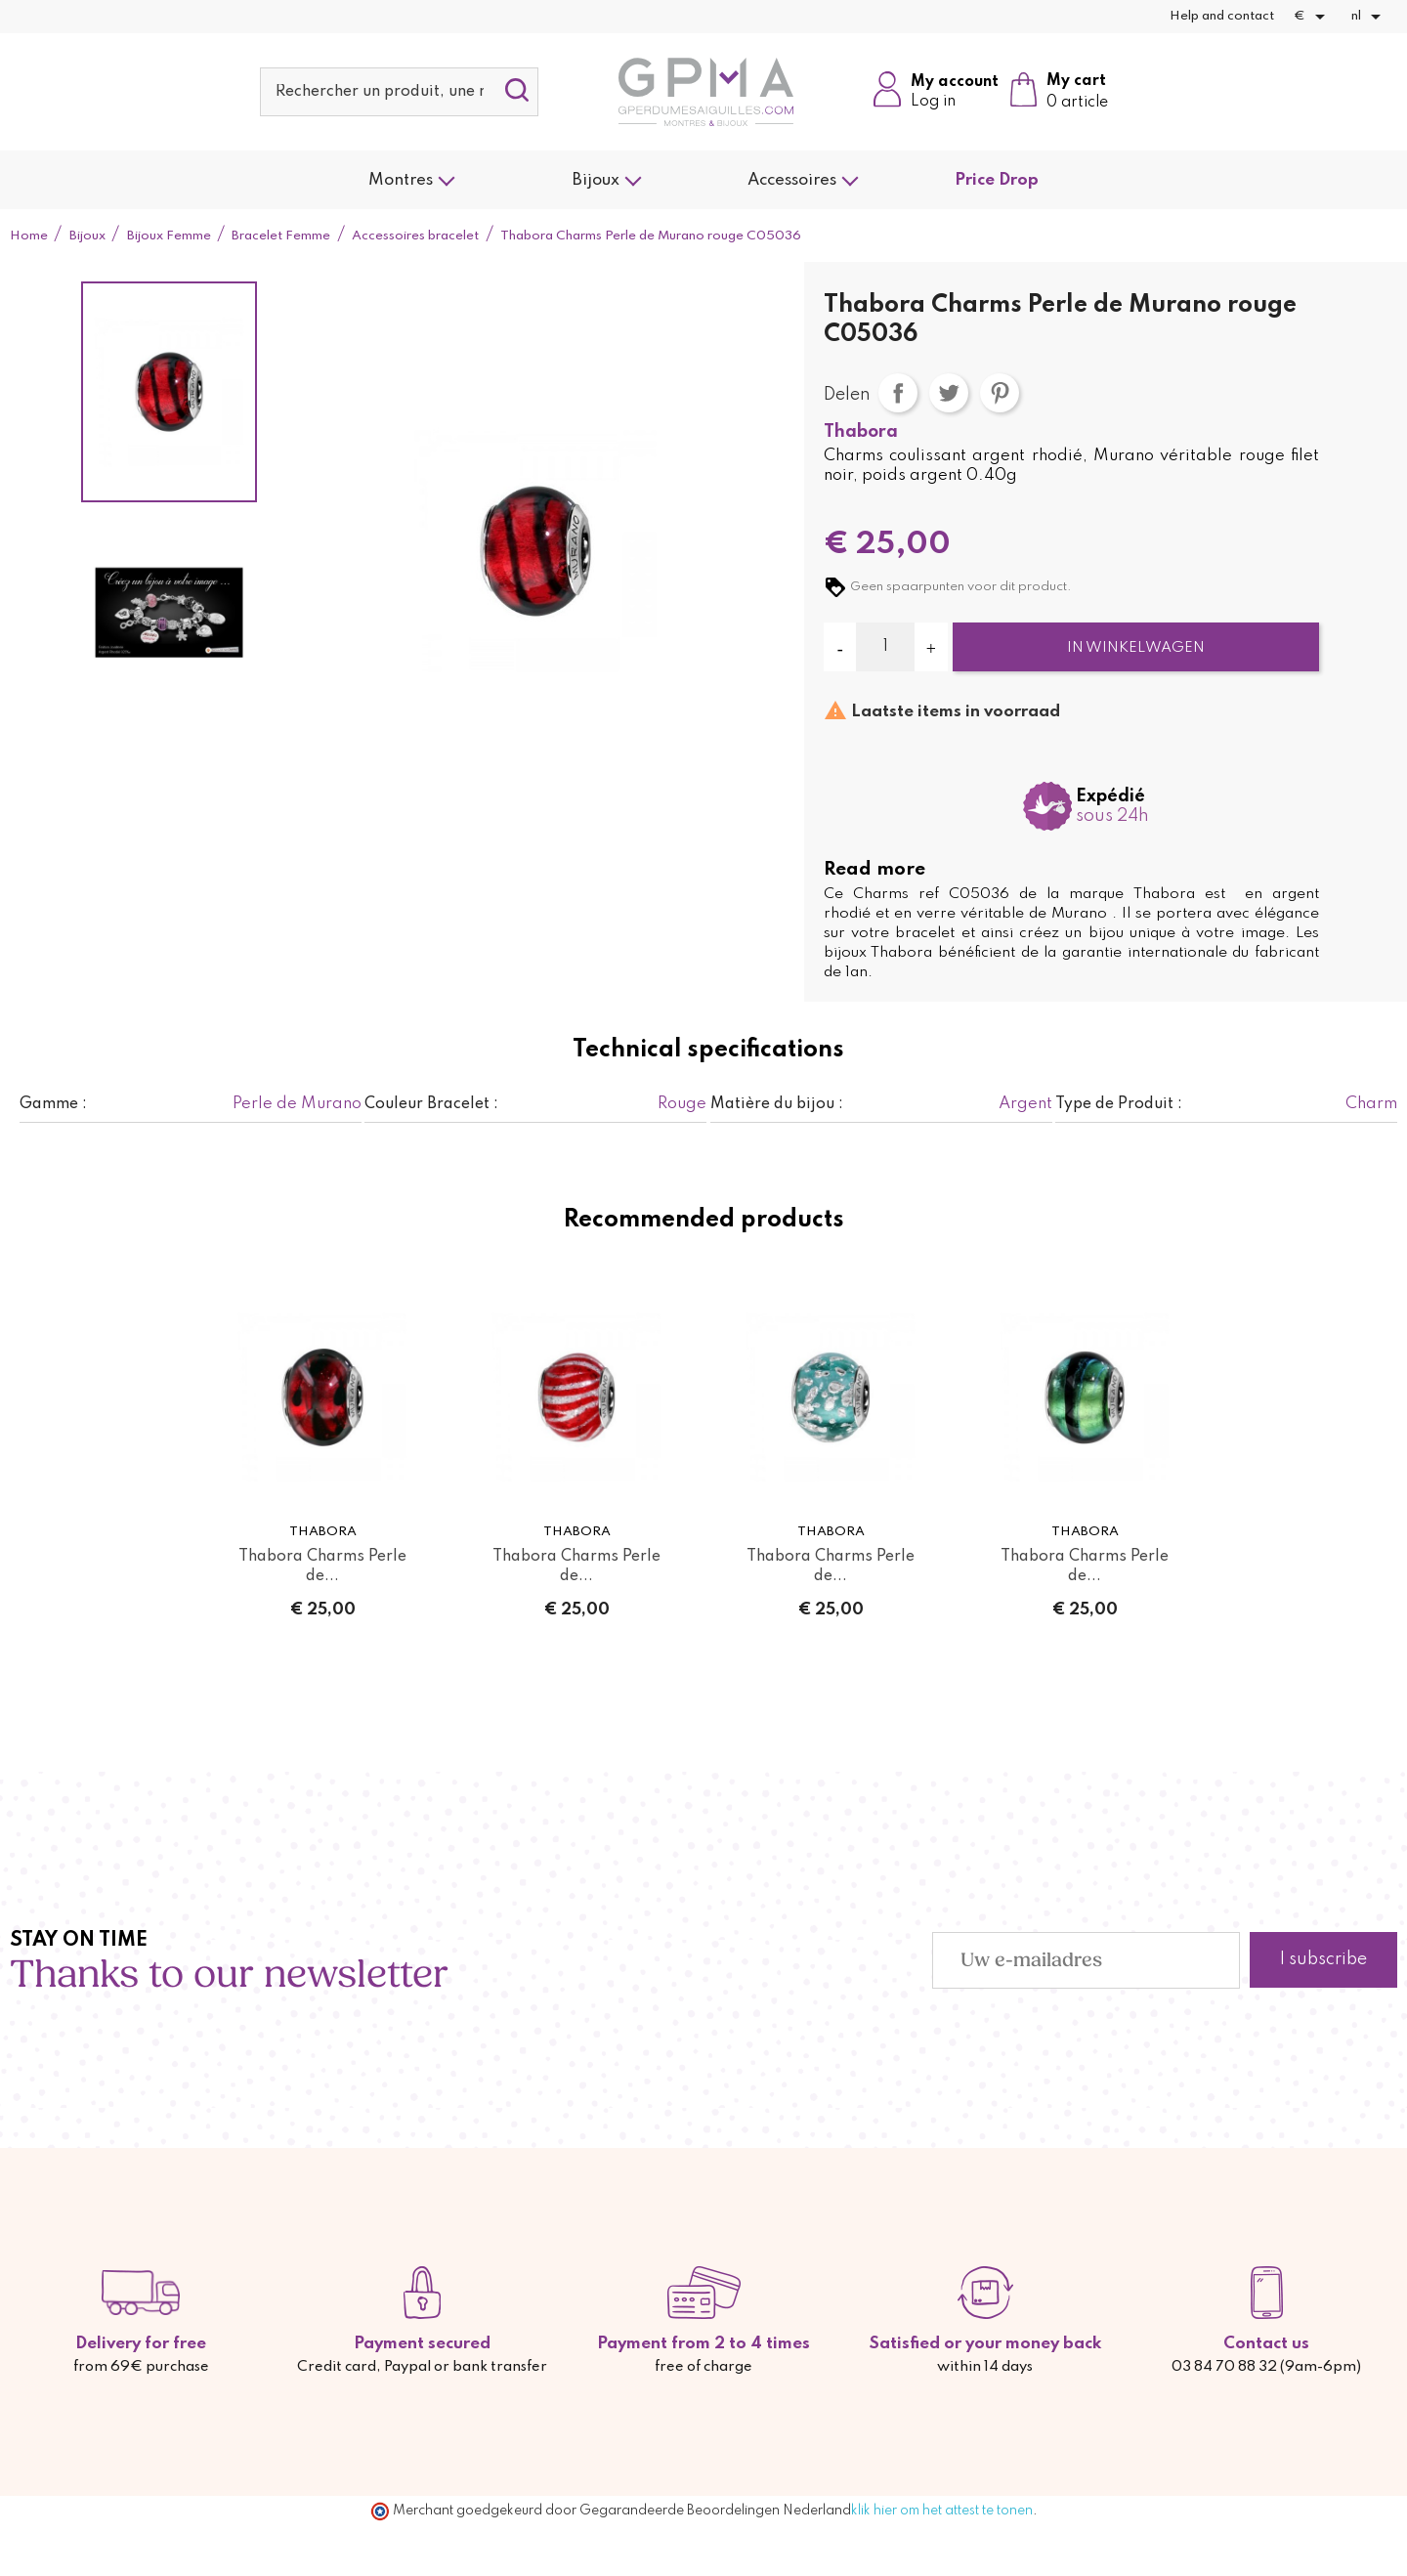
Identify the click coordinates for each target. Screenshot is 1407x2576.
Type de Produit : (1118, 1104)
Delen (897, 392)
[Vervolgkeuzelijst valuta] (1313, 16)
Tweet (948, 392)
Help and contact (1222, 16)
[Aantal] (885, 646)
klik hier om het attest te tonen (942, 2510)
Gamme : (53, 1104)
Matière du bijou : (776, 1104)
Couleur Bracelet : (431, 1104)
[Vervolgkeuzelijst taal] (1369, 16)
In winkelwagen (1136, 648)
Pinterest (999, 392)
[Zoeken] (399, 91)
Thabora (861, 432)
